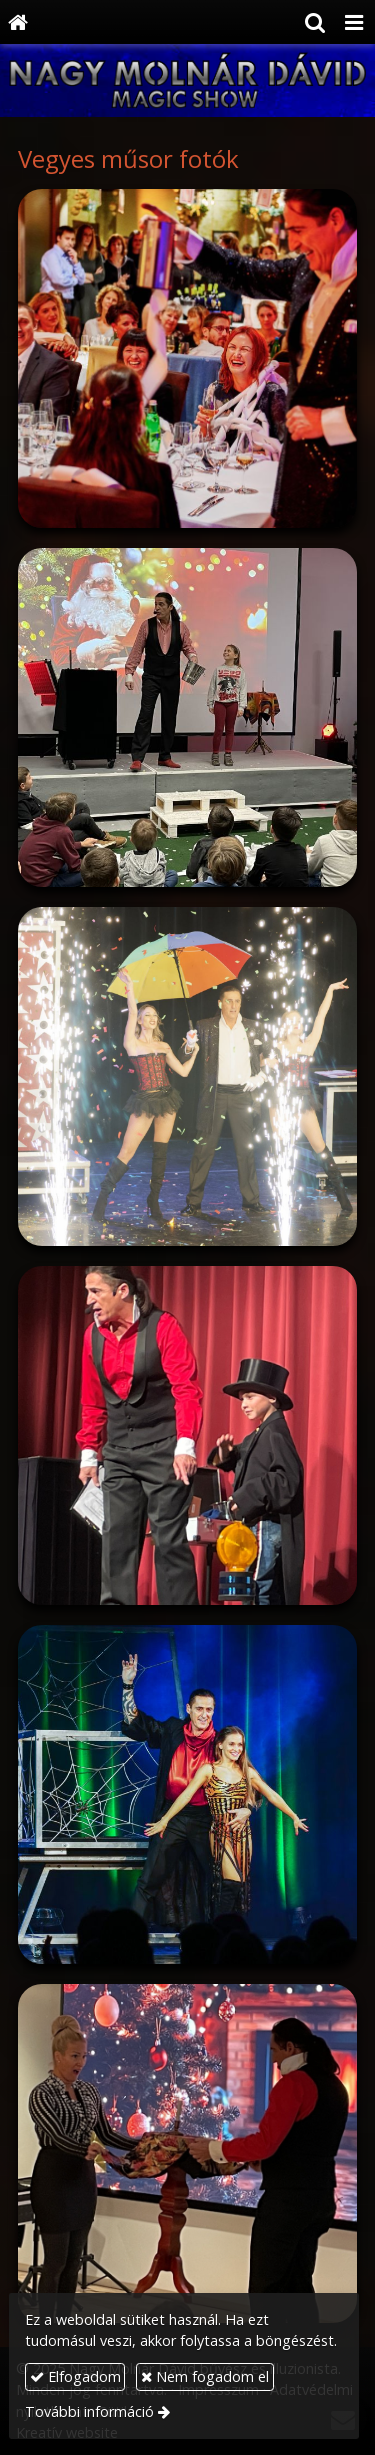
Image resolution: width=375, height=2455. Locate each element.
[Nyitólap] (18, 22)
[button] (354, 22)
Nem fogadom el (205, 2376)
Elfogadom (75, 2376)
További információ (89, 2411)
